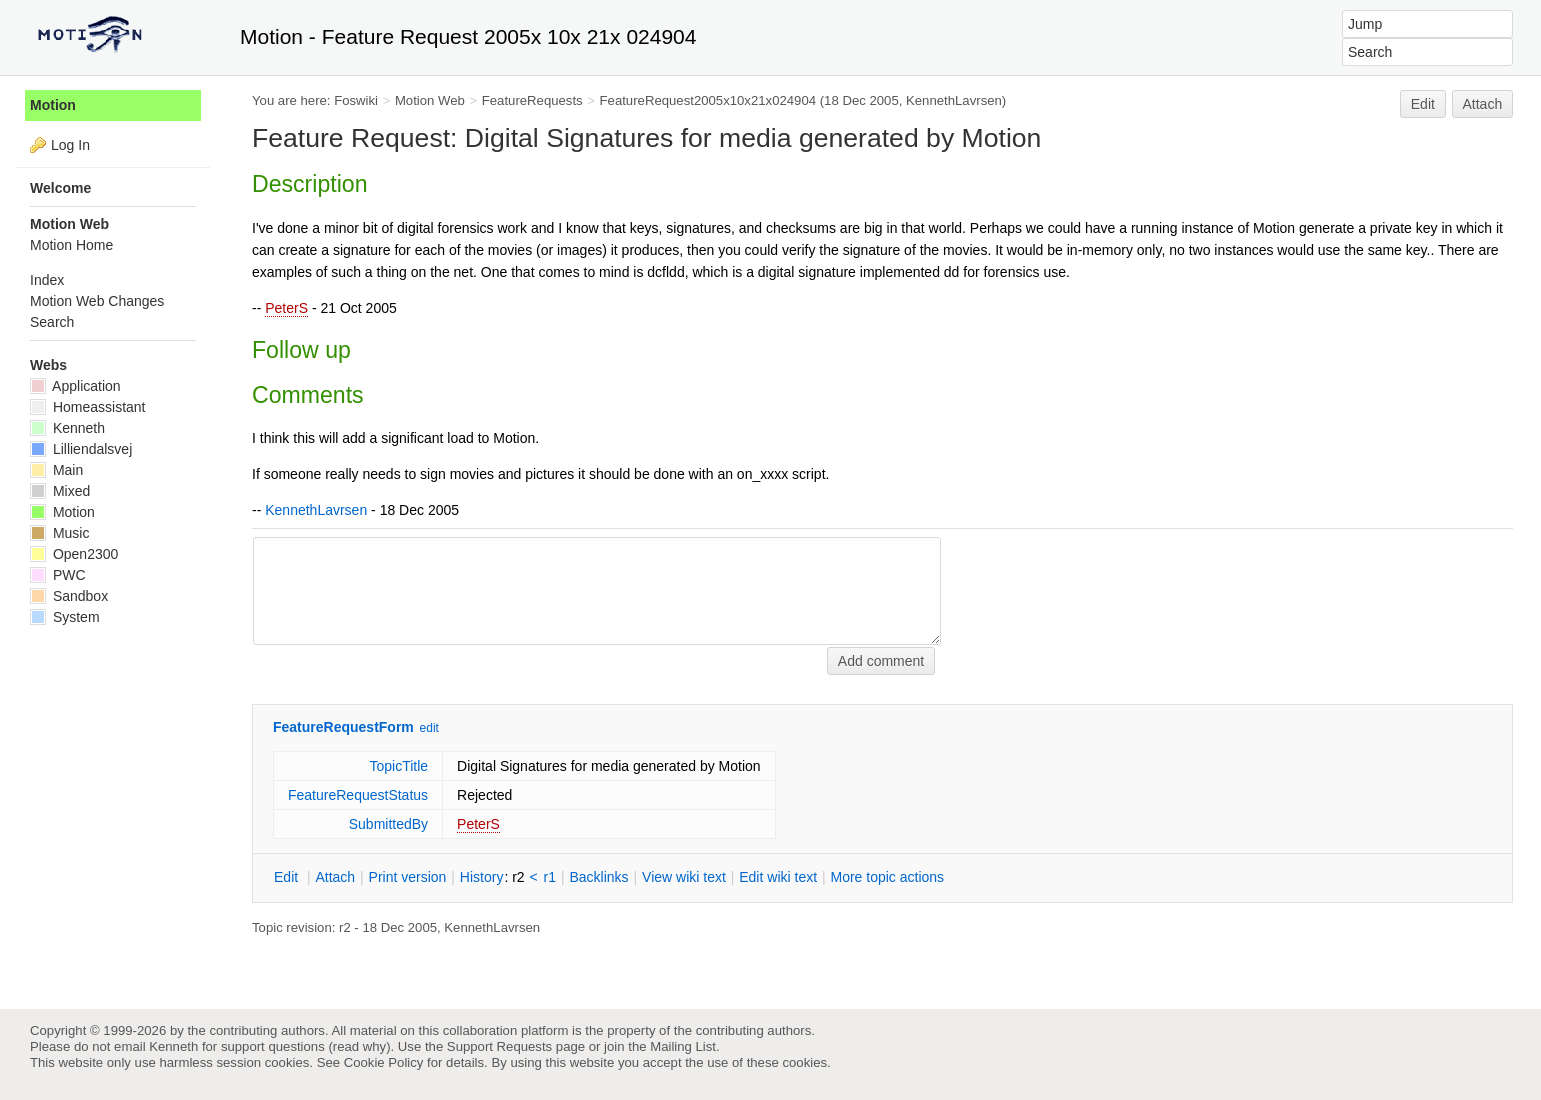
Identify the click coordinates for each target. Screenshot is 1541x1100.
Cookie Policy (384, 1062)
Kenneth (67, 428)
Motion (53, 105)
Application (75, 386)
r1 (550, 877)
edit (429, 728)
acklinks (598, 877)
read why (359, 1046)
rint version (408, 877)
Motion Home (71, 245)
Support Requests (499, 1046)
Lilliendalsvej (81, 449)
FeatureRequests (532, 100)
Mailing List (683, 1046)
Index (47, 280)
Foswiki (356, 100)
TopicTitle (398, 766)
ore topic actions (887, 877)
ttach (335, 877)
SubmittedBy (388, 824)
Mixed (60, 491)
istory (482, 877)
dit (288, 877)
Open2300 (74, 554)
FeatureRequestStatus (358, 795)
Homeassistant (87, 407)
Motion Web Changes (97, 301)
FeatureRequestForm (343, 727)
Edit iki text (778, 877)
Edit (1423, 104)
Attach (1483, 104)
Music (59, 533)
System (65, 617)
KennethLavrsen (954, 100)
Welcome (60, 188)
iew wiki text (684, 877)
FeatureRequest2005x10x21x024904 (708, 100)
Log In (70, 145)
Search (52, 322)
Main (56, 470)
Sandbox (69, 596)
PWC (58, 575)
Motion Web (430, 100)
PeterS (286, 308)
